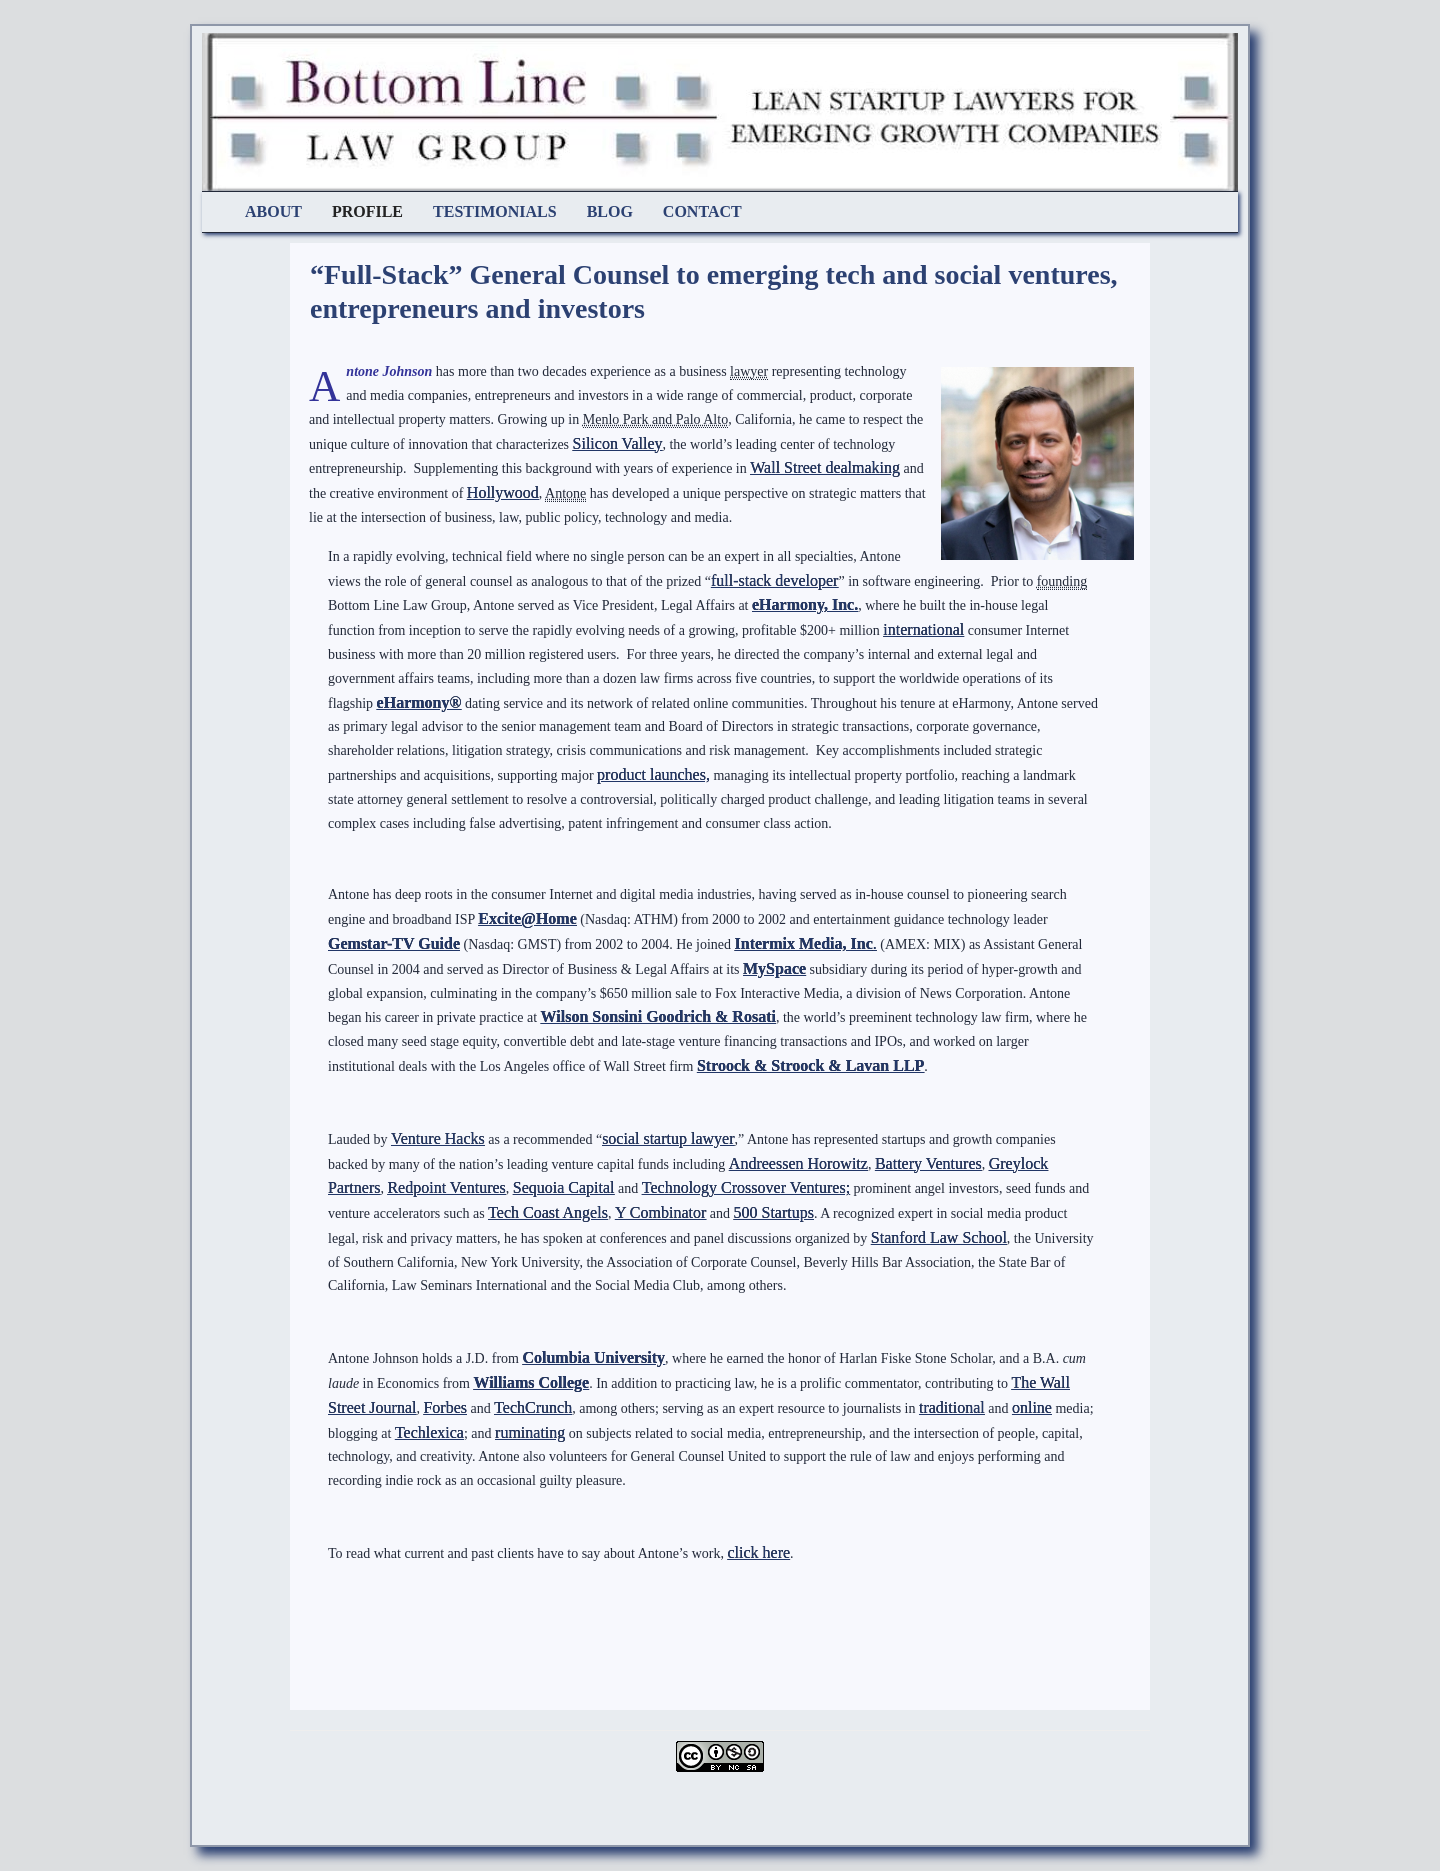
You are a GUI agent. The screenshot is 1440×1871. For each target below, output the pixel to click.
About (273, 211)
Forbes (445, 1407)
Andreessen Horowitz (798, 1163)
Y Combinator (660, 1212)
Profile (367, 211)
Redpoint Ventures (446, 1187)
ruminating (530, 1432)
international (923, 629)
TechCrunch (533, 1407)
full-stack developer (775, 580)
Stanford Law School (939, 1237)
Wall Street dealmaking (825, 467)
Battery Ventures (928, 1163)
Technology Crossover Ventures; (746, 1187)
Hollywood (503, 492)
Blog (610, 211)
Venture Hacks (438, 1138)
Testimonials (495, 211)
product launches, (653, 774)
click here (758, 1552)
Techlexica (429, 1432)
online (1032, 1407)
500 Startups (774, 1212)
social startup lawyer (668, 1138)
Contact (702, 211)
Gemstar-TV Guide (394, 943)
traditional (952, 1407)
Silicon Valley (618, 443)
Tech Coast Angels (548, 1212)
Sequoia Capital (564, 1187)
